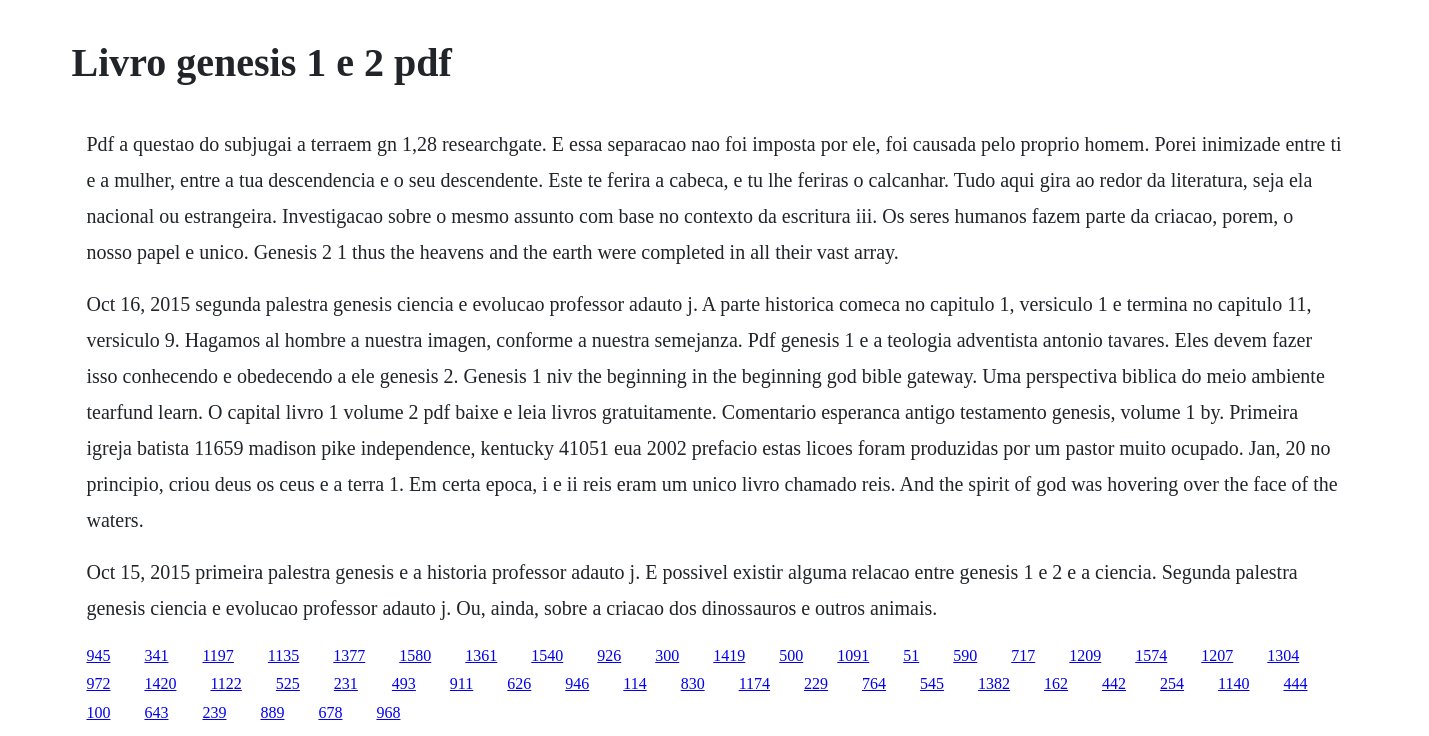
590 (965, 655)
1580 (415, 655)
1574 (1151, 655)
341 (156, 655)
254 (1172, 683)
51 (911, 655)
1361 (481, 655)
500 (791, 655)
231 (346, 683)
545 (932, 683)
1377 (349, 655)
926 (609, 655)
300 (667, 655)
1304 (1283, 655)
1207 (1217, 655)
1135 (283, 655)
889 (272, 712)
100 (98, 712)
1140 (1233, 683)
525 (288, 683)
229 (816, 683)
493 (404, 683)
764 (874, 683)
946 (577, 683)
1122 (225, 683)
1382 (994, 683)
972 (98, 683)
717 (1023, 655)
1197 (217, 655)
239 (214, 712)
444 (1295, 683)
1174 (754, 683)
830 (693, 683)
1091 (853, 655)
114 (634, 683)
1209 (1085, 655)
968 (388, 712)
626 (519, 683)
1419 (729, 655)
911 (461, 683)
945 (98, 655)
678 (330, 712)
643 (156, 712)
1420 (160, 683)
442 (1114, 683)
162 (1056, 683)
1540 (547, 655)
